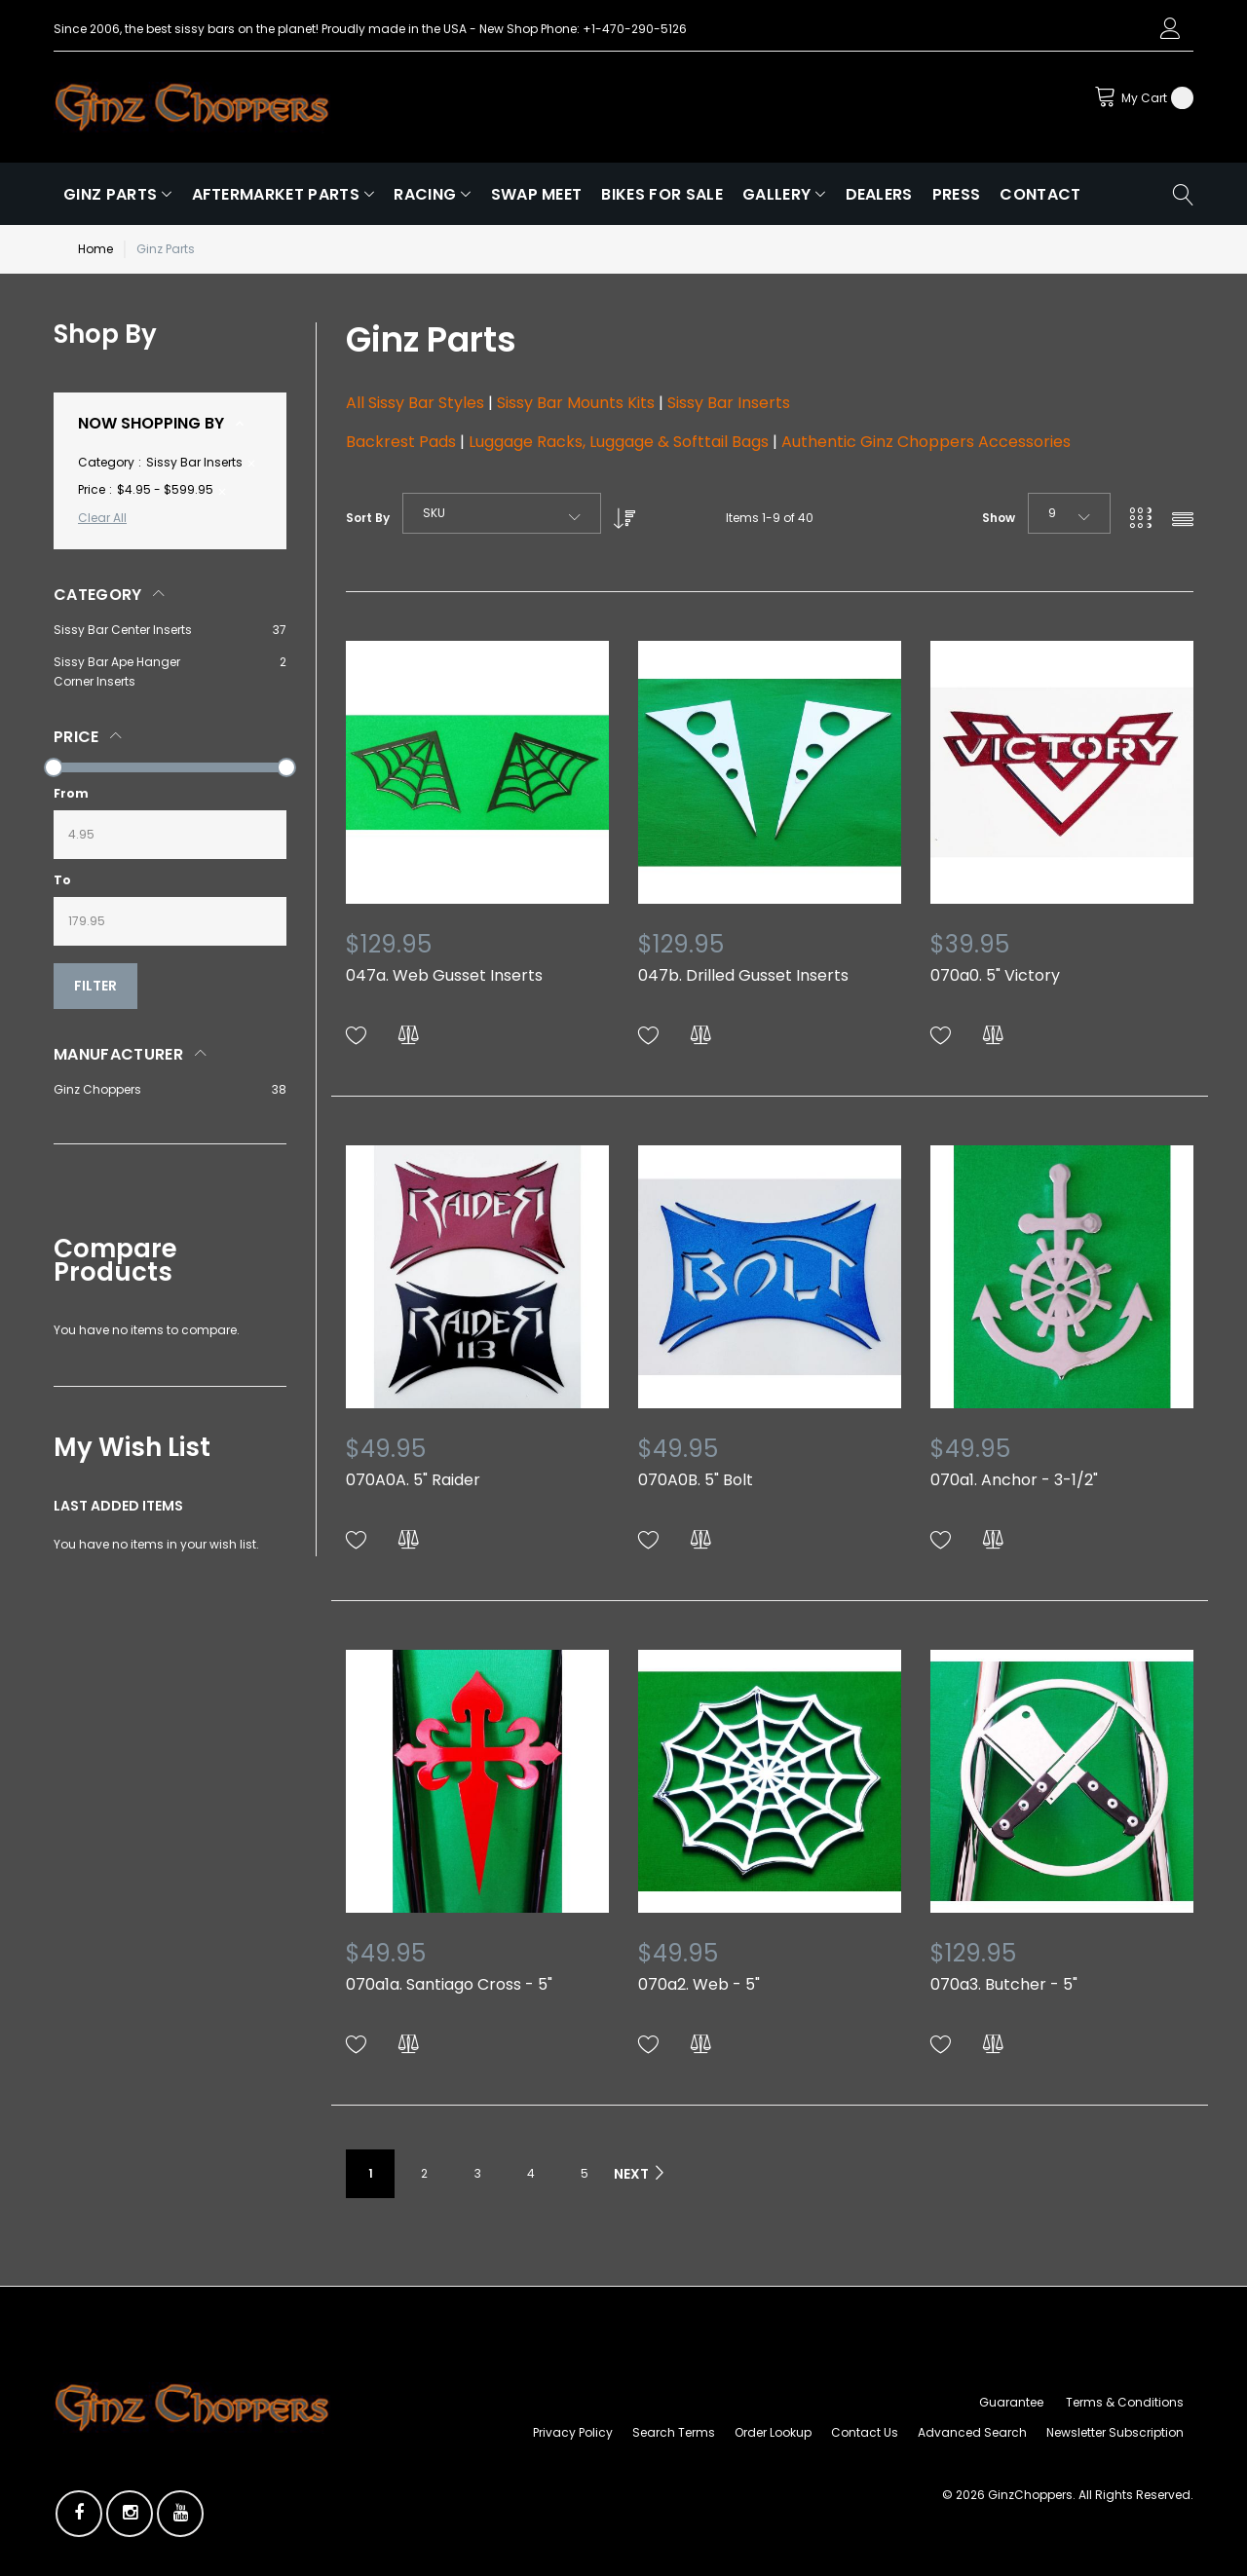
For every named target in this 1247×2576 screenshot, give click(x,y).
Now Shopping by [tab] (151, 423)
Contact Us (864, 2432)
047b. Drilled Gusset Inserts (743, 975)
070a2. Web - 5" (699, 1984)
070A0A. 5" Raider (413, 1480)
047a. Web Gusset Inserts (444, 975)
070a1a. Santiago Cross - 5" (449, 1984)
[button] (356, 1036)
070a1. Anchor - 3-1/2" (1014, 1480)
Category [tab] (98, 594)
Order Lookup (773, 2432)
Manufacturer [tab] (118, 1054)
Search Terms (673, 2432)
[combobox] (501, 513)
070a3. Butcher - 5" (1003, 1984)
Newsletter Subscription (1115, 2432)
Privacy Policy (573, 2432)
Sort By (368, 517)
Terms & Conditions (1125, 2402)
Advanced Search (972, 2432)
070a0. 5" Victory (995, 975)
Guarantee (1011, 2402)
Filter (95, 985)
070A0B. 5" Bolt (695, 1480)
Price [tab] (76, 737)
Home (95, 249)
